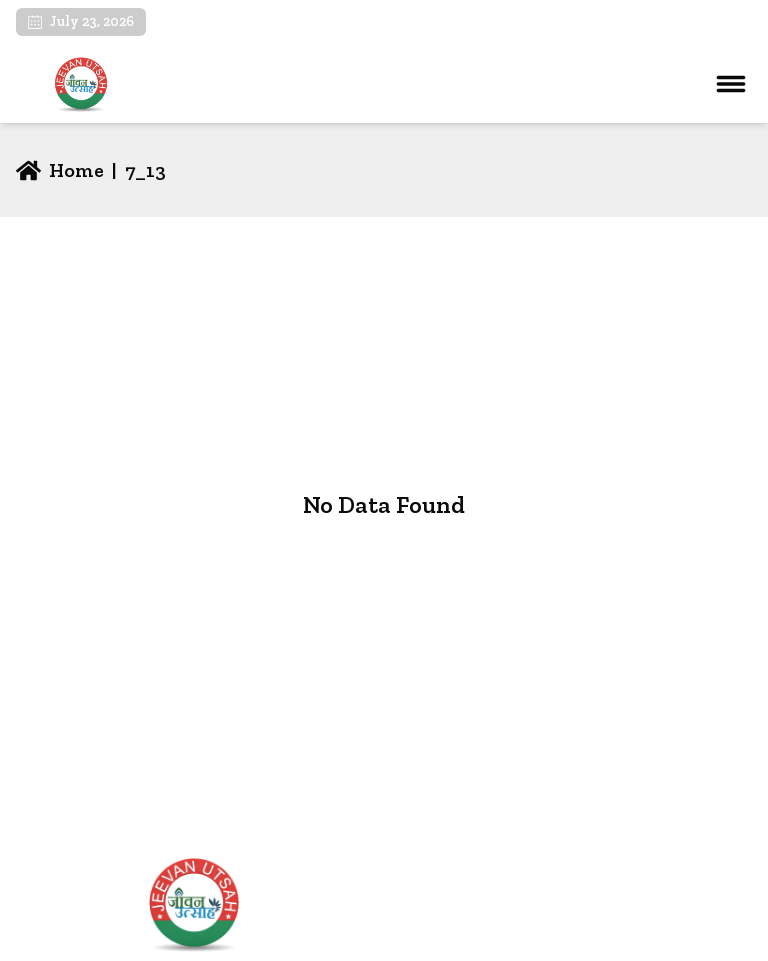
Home (417, 895)
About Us (429, 927)
